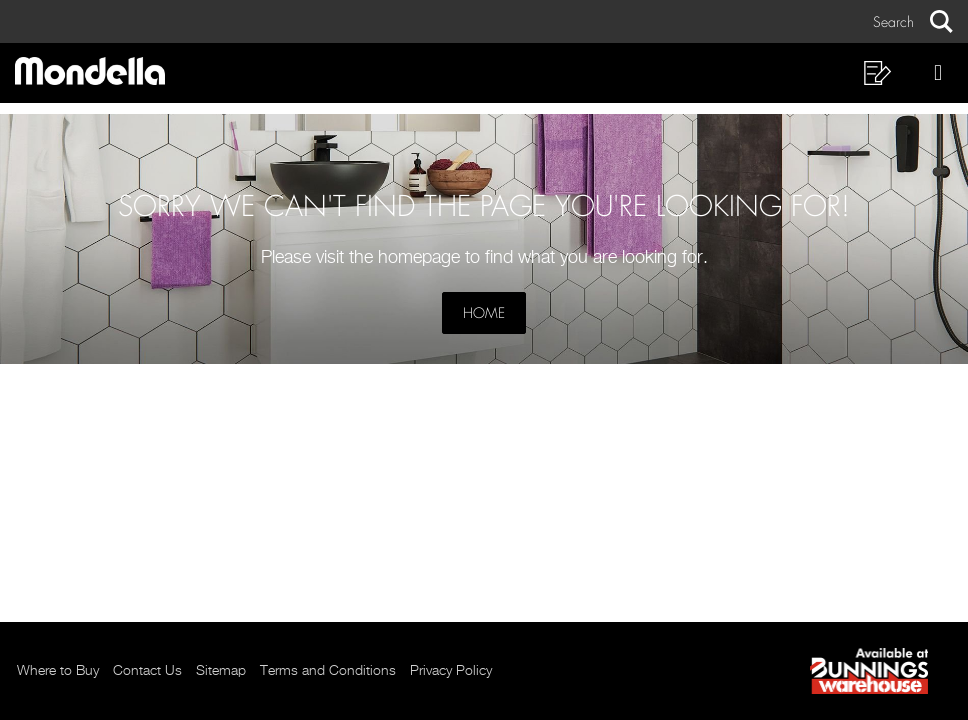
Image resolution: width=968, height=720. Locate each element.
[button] (913, 21)
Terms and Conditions (328, 671)
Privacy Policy (451, 671)
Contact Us (147, 671)
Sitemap (221, 671)
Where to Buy (58, 671)
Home (484, 313)
